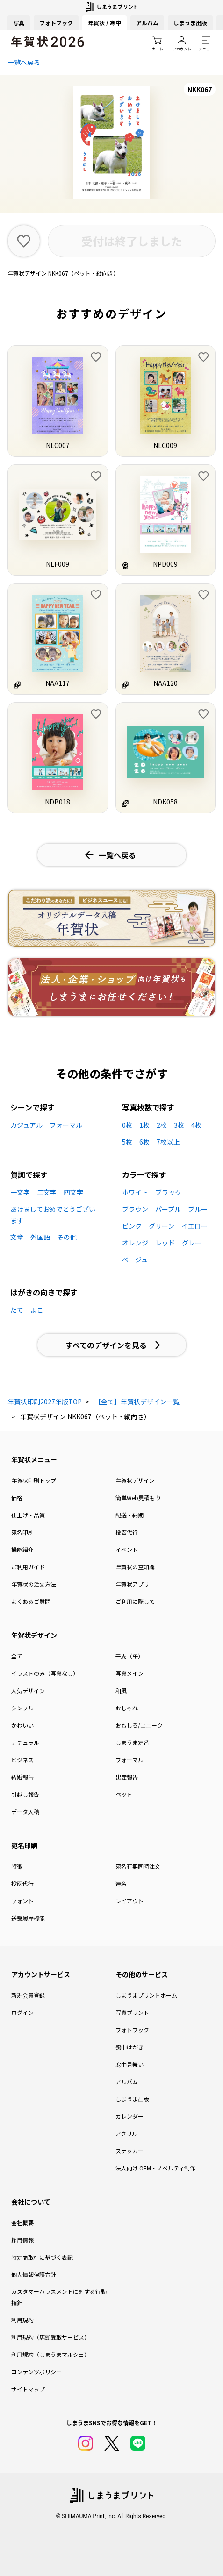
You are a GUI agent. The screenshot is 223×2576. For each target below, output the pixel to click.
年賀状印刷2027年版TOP (44, 1401)
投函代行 (126, 1532)
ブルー (198, 1209)
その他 (67, 1237)
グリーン (161, 1226)
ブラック (168, 1192)
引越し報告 (25, 1794)
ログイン (22, 2012)
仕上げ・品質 (28, 1515)
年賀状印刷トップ (33, 1480)
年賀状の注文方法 (33, 1584)
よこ (36, 1310)
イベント (126, 1549)
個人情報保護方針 (33, 2274)
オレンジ (135, 1242)
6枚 (144, 1141)
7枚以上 (168, 1141)
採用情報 (22, 2240)
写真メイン (129, 1673)
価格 (16, 1497)
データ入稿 (25, 1811)
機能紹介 (22, 1549)
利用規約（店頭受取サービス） (50, 2337)
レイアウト (129, 1901)
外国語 (40, 1237)
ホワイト (135, 1192)
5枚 (127, 1141)
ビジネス (22, 1760)
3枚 (179, 1125)
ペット (123, 1794)
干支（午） (129, 1656)
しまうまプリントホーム (146, 1995)
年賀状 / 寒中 (104, 23)
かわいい (22, 1725)
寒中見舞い (129, 2064)
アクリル (126, 2133)
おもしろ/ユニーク (139, 1725)
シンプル (22, 1708)
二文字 (47, 1192)
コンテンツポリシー (36, 2372)
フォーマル (66, 1125)
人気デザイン (28, 1690)
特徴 (16, 1866)
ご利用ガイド (28, 1567)
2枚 (162, 1125)
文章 (16, 1237)
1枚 (144, 1125)
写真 (18, 23)
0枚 (127, 1125)
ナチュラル (25, 1742)
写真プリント (132, 2012)
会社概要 (22, 2223)
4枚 (196, 1125)
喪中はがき (129, 2047)
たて (16, 1310)
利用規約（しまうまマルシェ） (50, 2354)
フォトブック (56, 23)
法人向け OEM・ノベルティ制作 (155, 2168)
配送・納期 (129, 1515)
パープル (168, 1209)
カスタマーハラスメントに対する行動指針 (59, 2296)
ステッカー (129, 2151)
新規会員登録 (28, 1995)
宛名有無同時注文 (137, 1866)
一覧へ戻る (23, 62)
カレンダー (129, 2116)
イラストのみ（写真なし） (45, 1673)
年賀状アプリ (132, 1584)
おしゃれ (126, 1708)
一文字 (20, 1192)
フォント (22, 1901)
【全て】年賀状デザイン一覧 (137, 1401)
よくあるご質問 (30, 1601)
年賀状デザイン (135, 1480)
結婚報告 (22, 1777)
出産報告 (126, 1777)
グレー (191, 1242)
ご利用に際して (135, 1601)
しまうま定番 (132, 1742)
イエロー (194, 1226)
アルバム (147, 23)
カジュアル (26, 1125)
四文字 (73, 1192)
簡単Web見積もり (138, 1497)
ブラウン (135, 1209)
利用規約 (22, 2320)
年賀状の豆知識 (135, 1567)
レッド (165, 1242)
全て (16, 1656)
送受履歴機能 (28, 1918)
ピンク (132, 1226)
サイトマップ (28, 2389)
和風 (121, 1690)
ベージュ (135, 1259)
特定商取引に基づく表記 (42, 2257)
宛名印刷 (22, 1532)
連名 (121, 1883)
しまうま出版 (190, 23)
